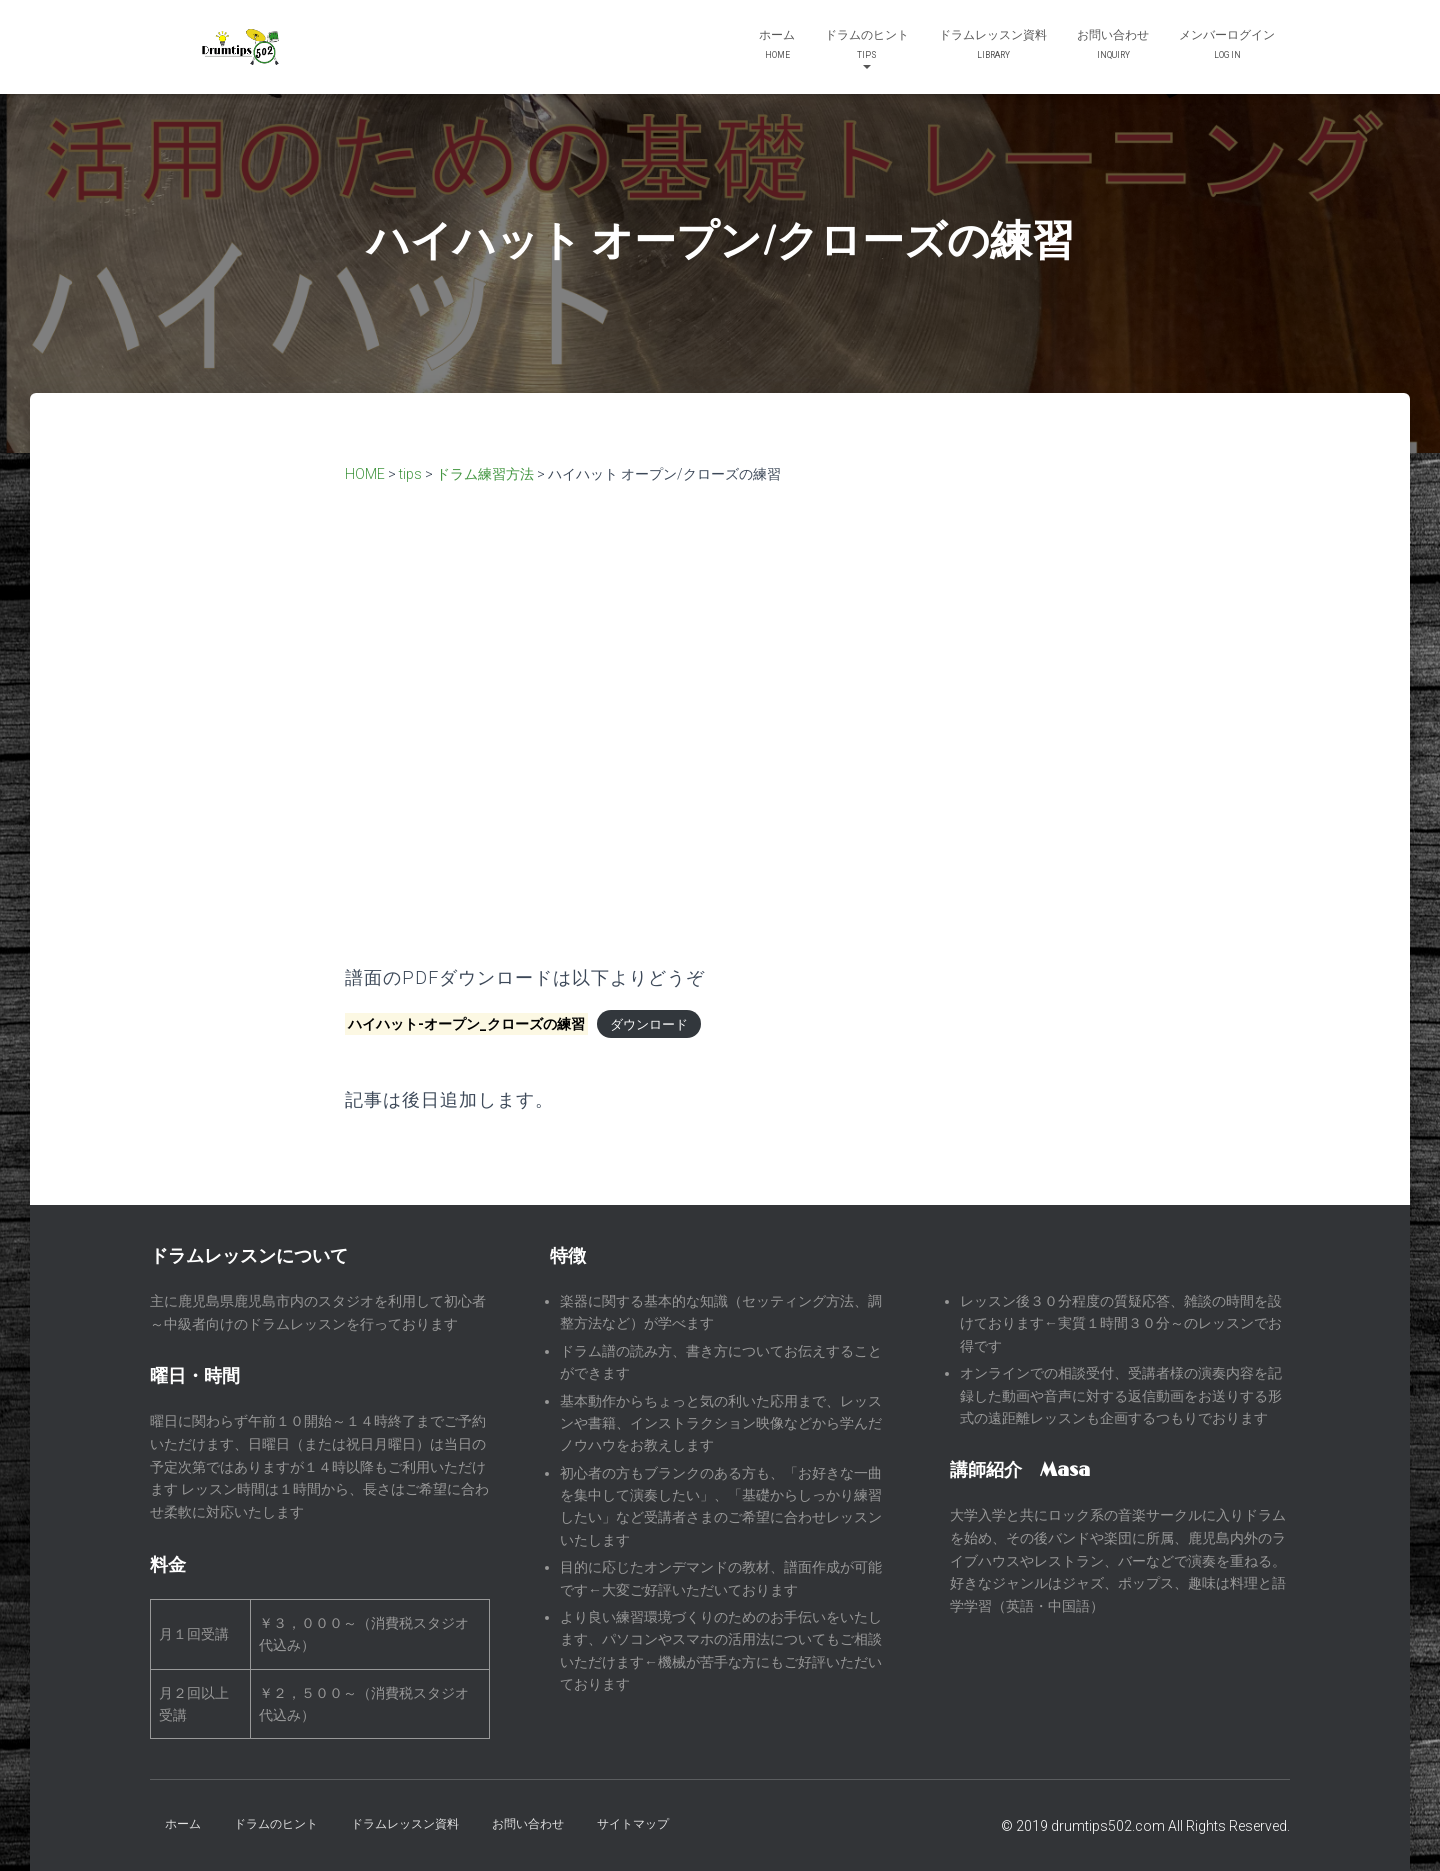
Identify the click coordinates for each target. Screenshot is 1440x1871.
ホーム (777, 46)
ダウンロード (649, 1024)
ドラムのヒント (867, 48)
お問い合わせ (1113, 46)
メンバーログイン (1227, 46)
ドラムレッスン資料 (993, 46)
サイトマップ (633, 1824)
